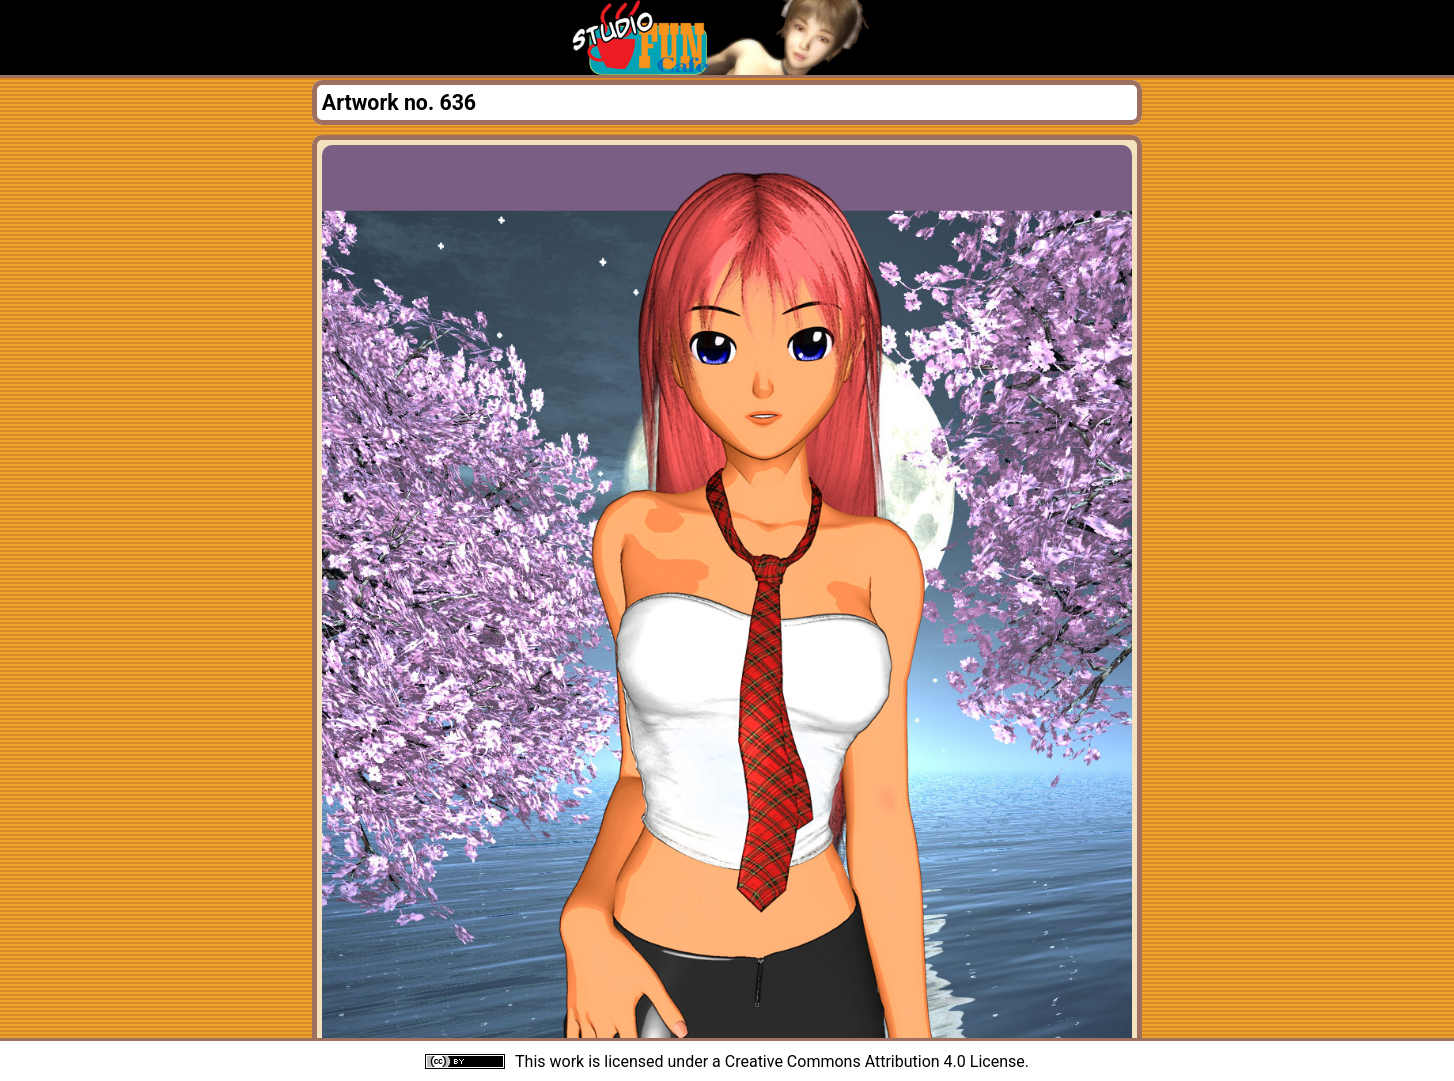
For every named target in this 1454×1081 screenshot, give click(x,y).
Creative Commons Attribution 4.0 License (875, 1061)
